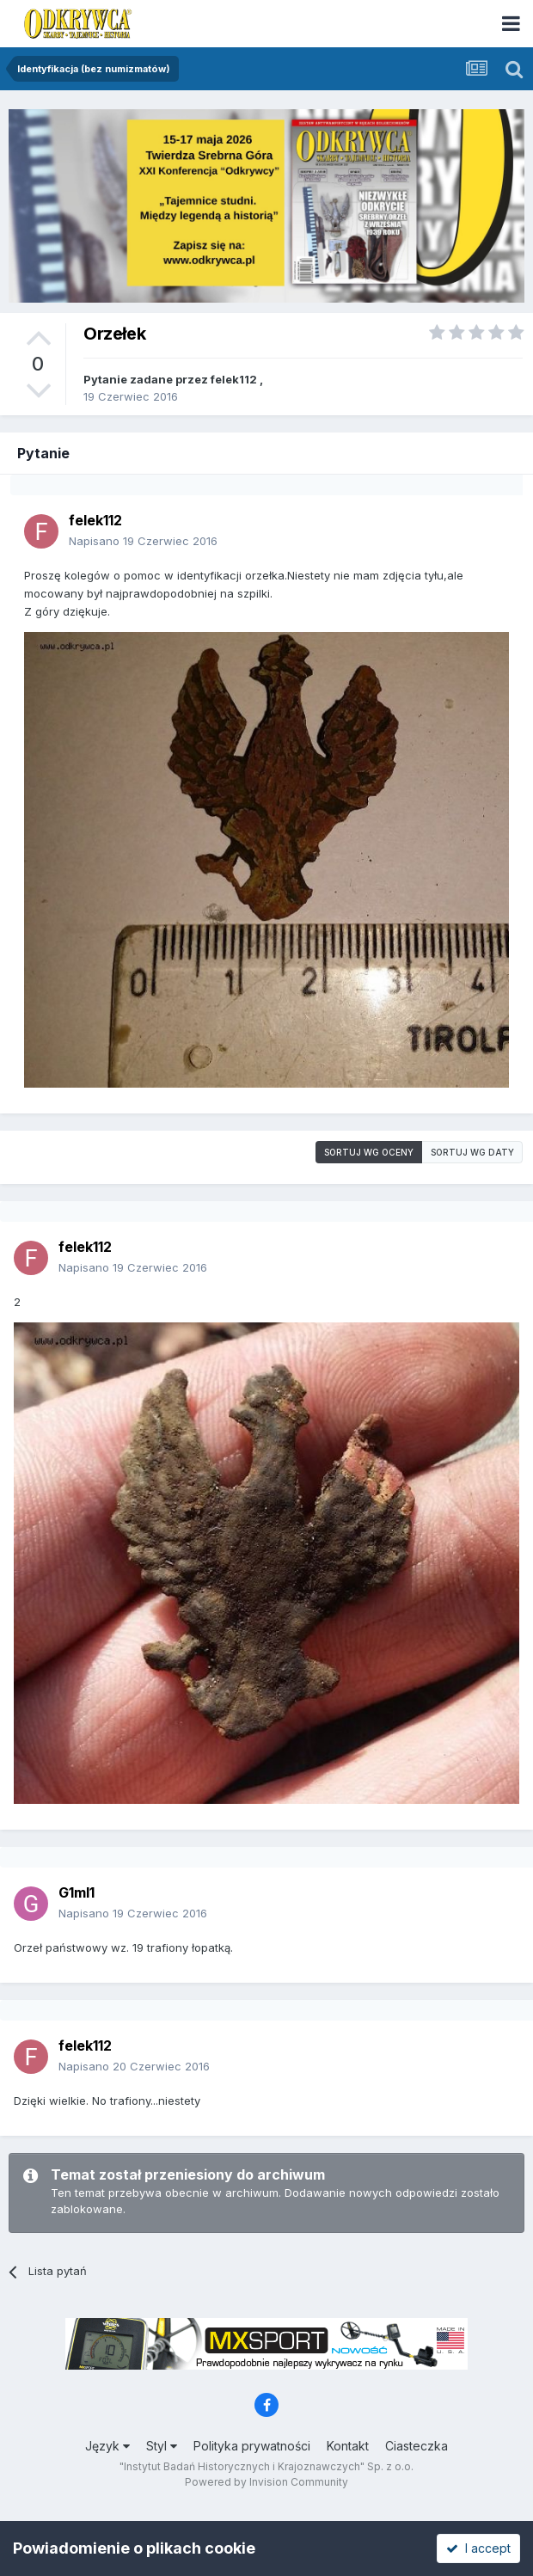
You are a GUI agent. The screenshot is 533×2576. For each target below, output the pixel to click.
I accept (478, 2548)
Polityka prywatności (251, 2445)
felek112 (234, 379)
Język (107, 2445)
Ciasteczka (416, 2445)
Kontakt (348, 2445)
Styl (161, 2445)
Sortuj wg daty (472, 1152)
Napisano (143, 541)
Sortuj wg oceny (369, 1152)
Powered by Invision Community (266, 2481)
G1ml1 (76, 1892)
